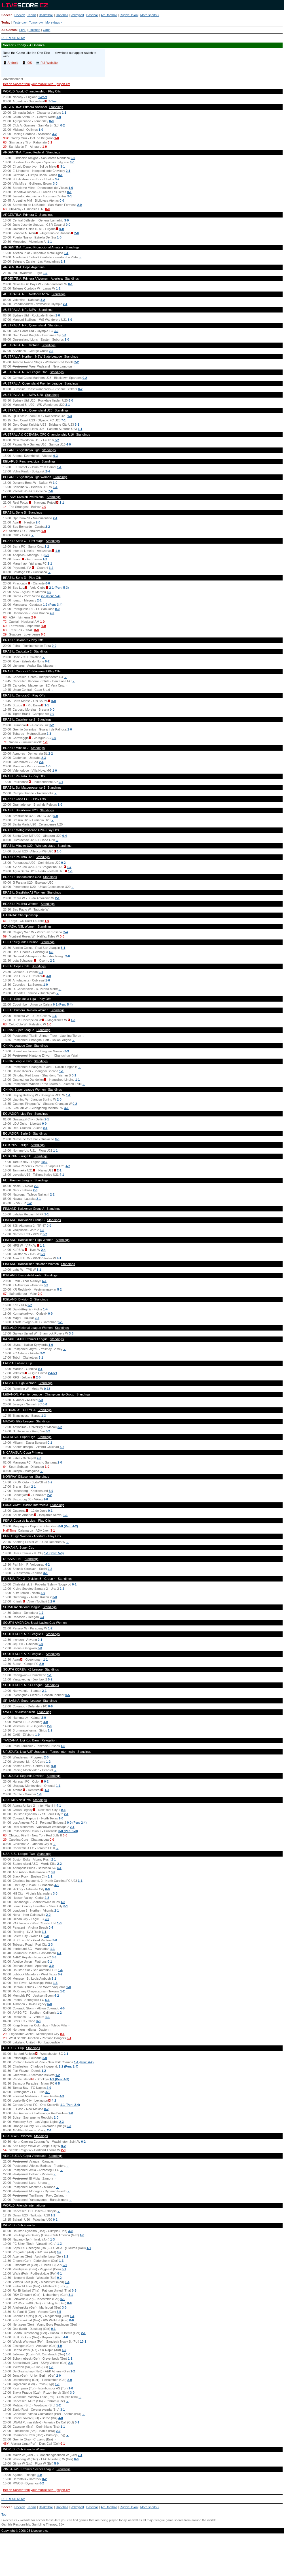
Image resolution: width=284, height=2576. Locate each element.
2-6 (70, 2362)
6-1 (44, 1281)
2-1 (68, 170)
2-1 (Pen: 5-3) (59, 587)
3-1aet (53, 101)
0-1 (50, 142)
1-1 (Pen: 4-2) (84, 2062)
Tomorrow (36, 22)
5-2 (42, 1230)
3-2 (54, 134)
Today (5, 22)
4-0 (58, 117)
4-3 (62, 2096)
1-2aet (42, 97)
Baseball (92, 15)
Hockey (19, 15)
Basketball (46, 15)
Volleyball (77, 15)
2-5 (36, 1186)
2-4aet (52, 1373)
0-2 (62, 125)
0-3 (55, 455)
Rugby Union (129, 15)
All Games (9, 29)
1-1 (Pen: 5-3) (54, 1553)
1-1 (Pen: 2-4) (70, 2104)
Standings (56, 107)
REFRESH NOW (13, 38)
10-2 (44, 1162)
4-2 (67, 1166)
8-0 (71, 2320)
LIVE (22, 29)
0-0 (51, 121)
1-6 (54, 1015)
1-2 (46, 546)
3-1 (62, 166)
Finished (35, 29)
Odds (46, 29)
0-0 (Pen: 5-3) (68, 1831)
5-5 (59, 2311)
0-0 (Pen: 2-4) (77, 1822)
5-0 (56, 2463)
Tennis (31, 15)
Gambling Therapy (44, 2524)
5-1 (63, 947)
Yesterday (20, 22)
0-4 (64, 835)
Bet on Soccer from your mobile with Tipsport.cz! (36, 84)
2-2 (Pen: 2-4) (68, 2066)
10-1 (83, 2341)
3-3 (66, 1051)
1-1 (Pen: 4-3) (59, 2079)
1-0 (41, 129)
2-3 (49, 733)
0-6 (69, 2303)
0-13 (47, 1388)
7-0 (50, 491)
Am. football (109, 15)
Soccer (6, 15)
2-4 (47, 471)
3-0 (55, 183)
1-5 (55, 1982)
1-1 (64, 112)
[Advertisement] (142, 2557)
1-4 (45, 1309)
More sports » (149, 15)
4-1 (66, 1108)
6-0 (71, 400)
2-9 (69, 2379)
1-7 (69, 867)
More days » (54, 22)
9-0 (54, 738)
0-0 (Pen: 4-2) (68, 1526)
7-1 (63, 420)
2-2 (51, 350)
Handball (62, 15)
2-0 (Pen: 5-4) (50, 596)
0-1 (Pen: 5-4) (63, 1004)
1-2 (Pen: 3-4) (53, 604)
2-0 (79, 204)
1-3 (69, 416)
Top (4, 2514)
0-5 (67, 1695)
